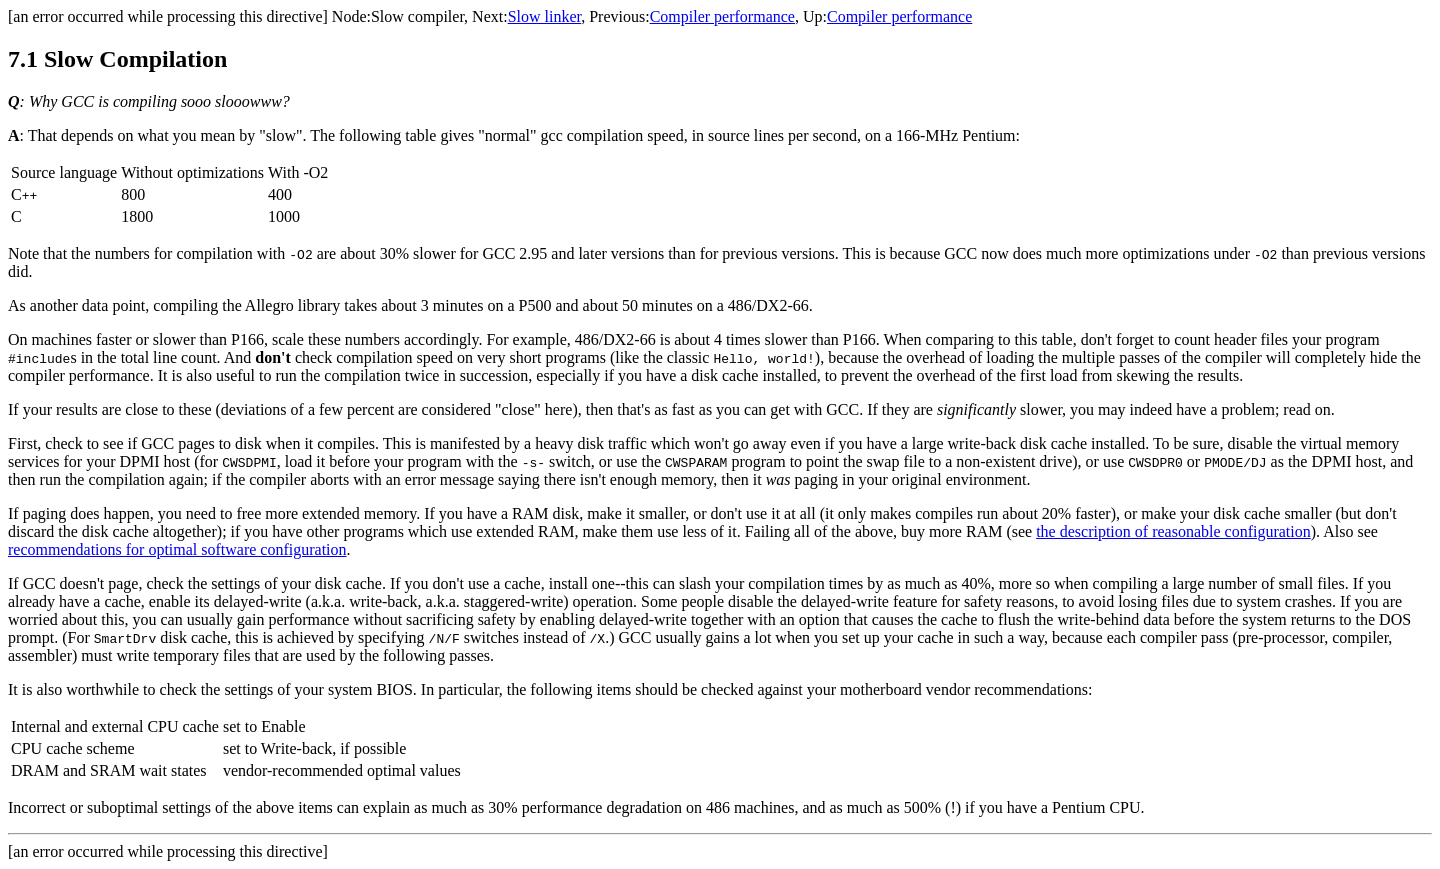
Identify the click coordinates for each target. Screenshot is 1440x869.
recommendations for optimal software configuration (177, 549)
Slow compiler (417, 16)
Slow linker (545, 16)
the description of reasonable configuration (1173, 531)
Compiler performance (722, 16)
